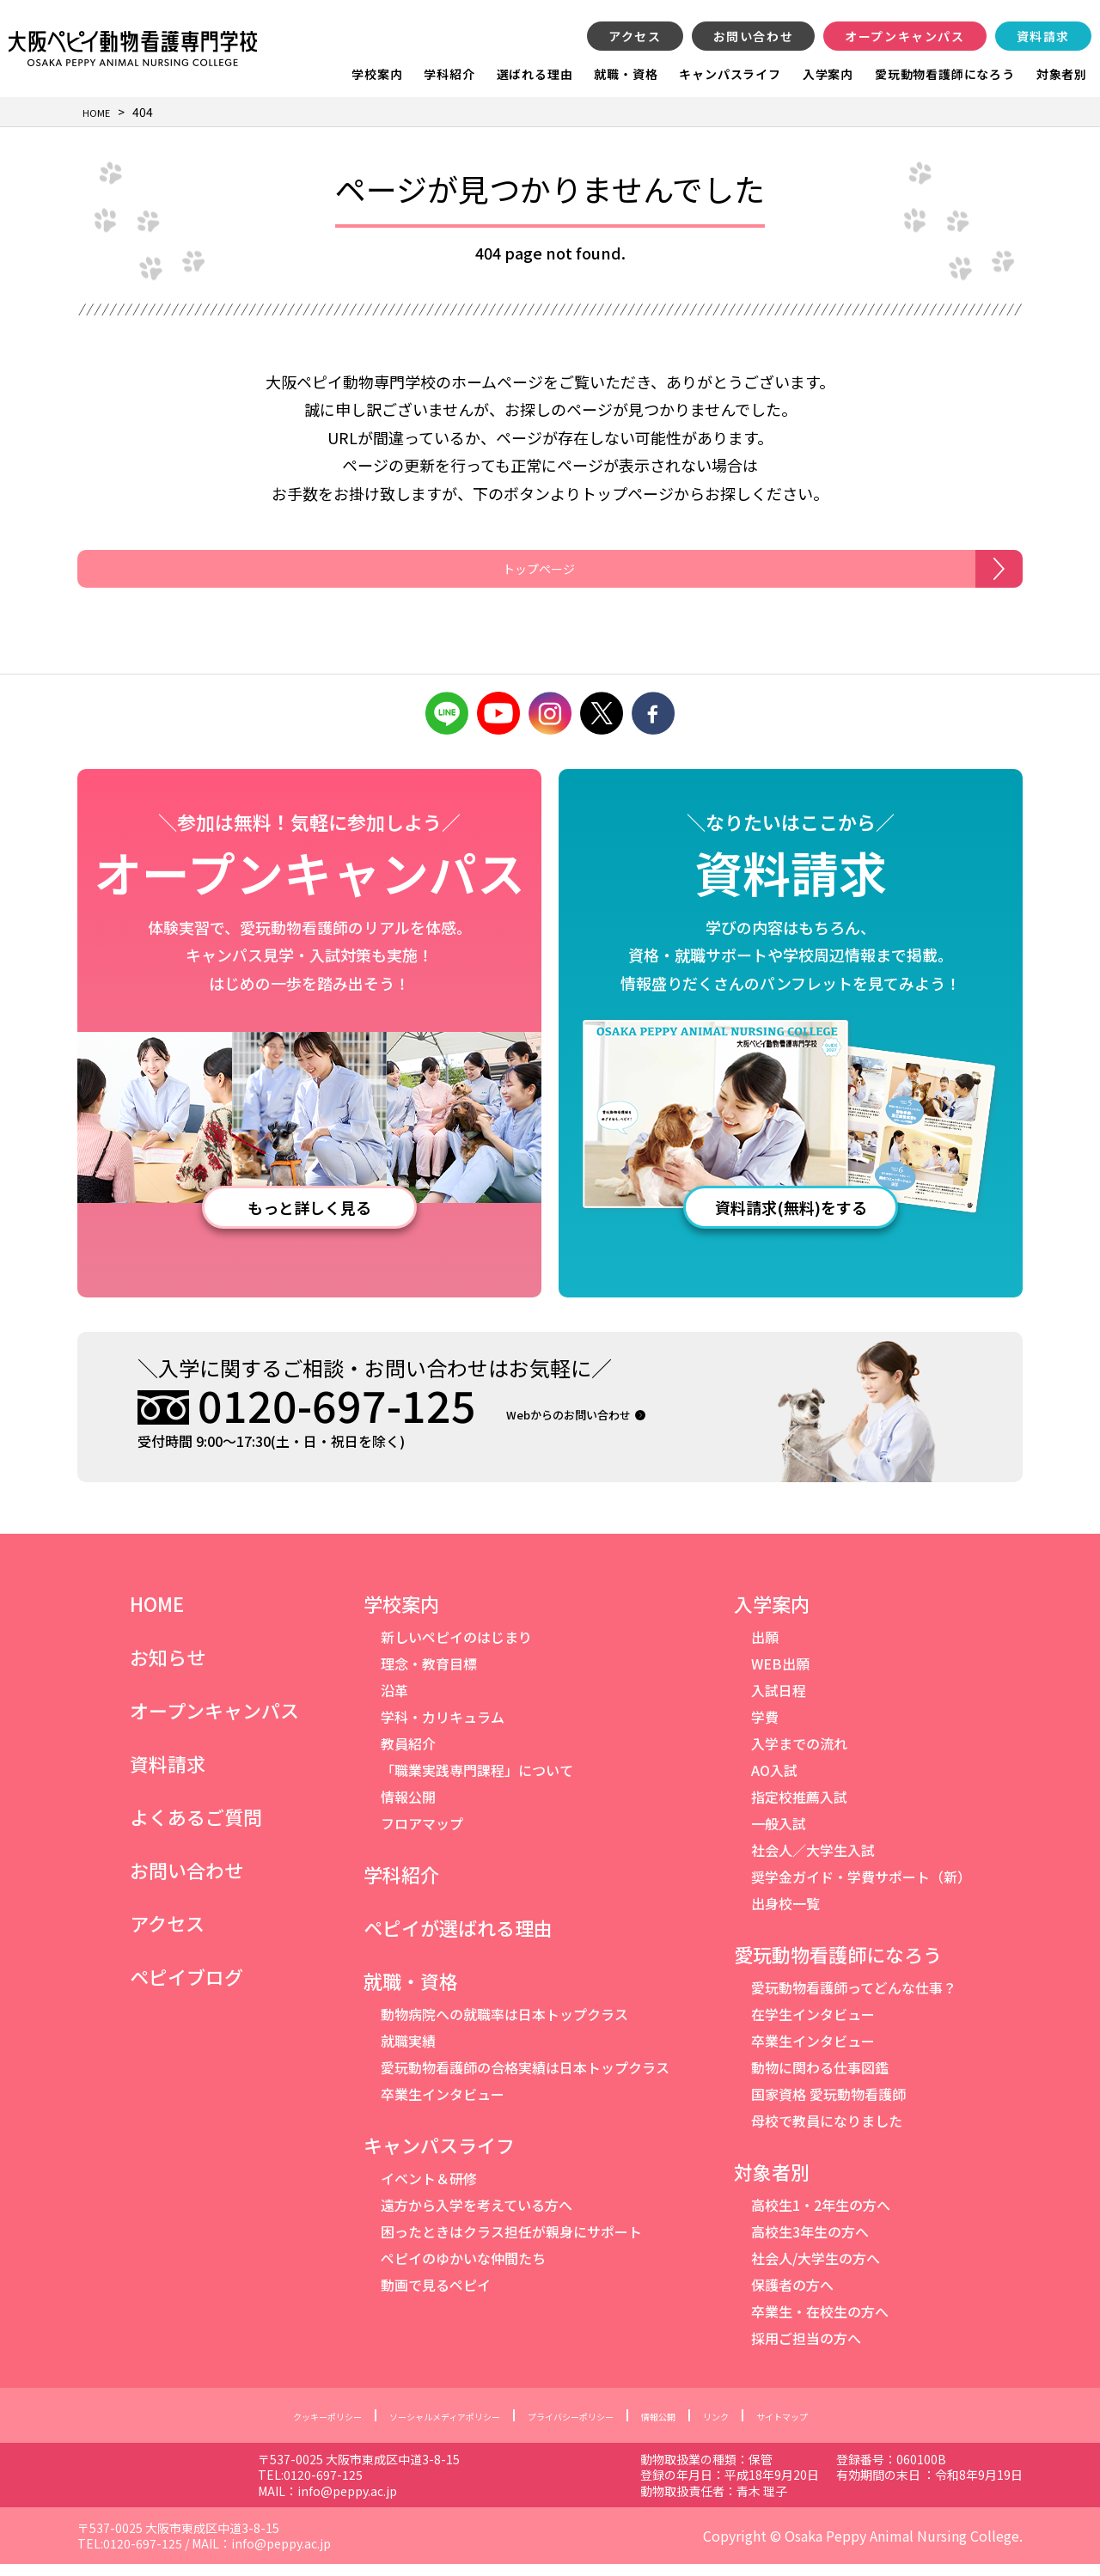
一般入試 (778, 1835)
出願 (765, 1649)
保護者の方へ (792, 2296)
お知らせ (167, 1668)
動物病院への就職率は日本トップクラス (504, 2026)
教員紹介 (408, 1755)
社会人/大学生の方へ (815, 2270)
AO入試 (774, 1782)
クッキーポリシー (265, 2427)
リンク (766, 2427)
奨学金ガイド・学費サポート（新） (861, 1888)
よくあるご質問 (196, 1828)
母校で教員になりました (826, 2132)
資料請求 (1043, 36)
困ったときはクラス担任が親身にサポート (511, 2243)
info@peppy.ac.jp (486, 2503)
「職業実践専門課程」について (477, 1782)
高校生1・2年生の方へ (820, 2217)
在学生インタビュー (813, 2026)
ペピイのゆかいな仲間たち (463, 2270)
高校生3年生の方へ (810, 2243)
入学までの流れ (799, 1755)
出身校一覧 (785, 1915)
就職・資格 (625, 73)
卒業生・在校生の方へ (820, 2323)
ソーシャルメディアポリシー (419, 2427)
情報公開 (408, 1808)
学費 (765, 1728)
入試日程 (778, 1702)
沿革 (394, 1702)
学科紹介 (449, 73)
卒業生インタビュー (442, 2106)
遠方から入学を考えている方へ (476, 2217)
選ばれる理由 (535, 73)
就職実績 (408, 2052)
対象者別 (1061, 73)
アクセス (634, 36)
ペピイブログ (186, 1988)
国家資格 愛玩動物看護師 (828, 2106)
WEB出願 (780, 1675)
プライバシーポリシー (584, 2427)
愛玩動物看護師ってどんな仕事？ (853, 1999)
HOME (157, 1615)
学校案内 (376, 73)
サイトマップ (847, 2427)
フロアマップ (422, 1835)
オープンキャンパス (904, 36)
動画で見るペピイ (436, 2296)
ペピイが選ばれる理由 (458, 1939)
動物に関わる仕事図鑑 (820, 2079)
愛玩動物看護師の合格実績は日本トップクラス (525, 2079)
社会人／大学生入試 (813, 1862)
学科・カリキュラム (442, 1728)
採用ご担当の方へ (806, 2350)
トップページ (526, 575)
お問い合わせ (753, 36)
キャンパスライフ (729, 73)
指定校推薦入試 (799, 1808)
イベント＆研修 (429, 2190)
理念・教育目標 (429, 1675)
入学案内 (828, 73)
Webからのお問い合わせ (601, 1425)
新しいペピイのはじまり (456, 1649)
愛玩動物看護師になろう (945, 73)
